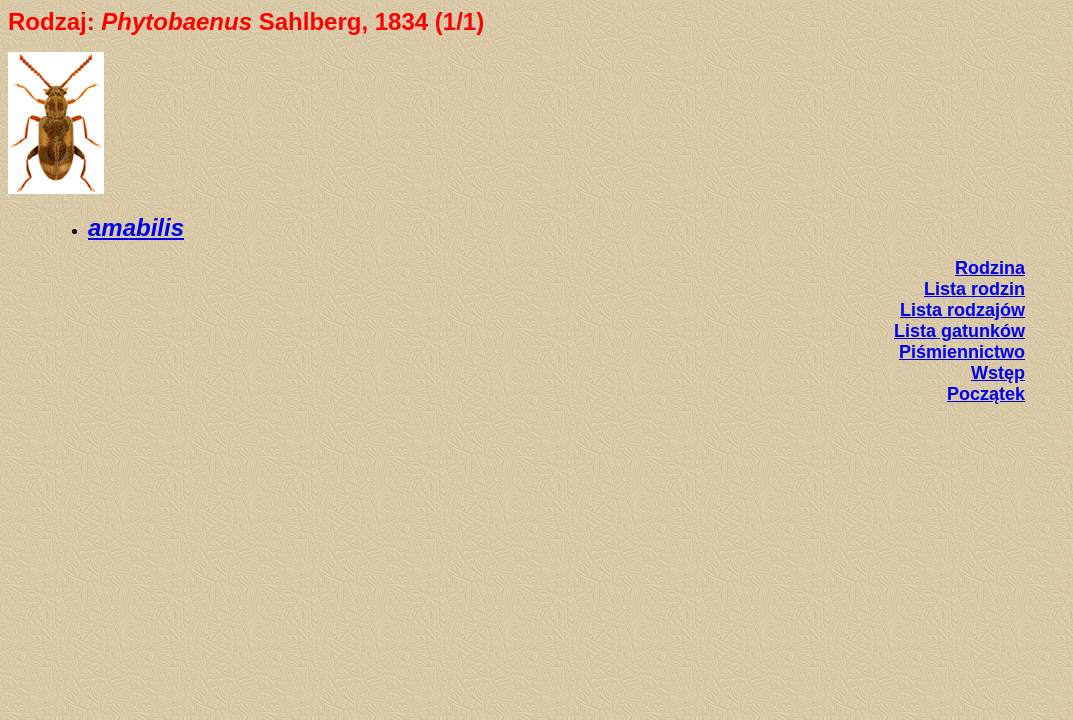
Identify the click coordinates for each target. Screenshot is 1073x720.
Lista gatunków (959, 331)
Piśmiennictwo (962, 352)
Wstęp (998, 373)
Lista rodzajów (962, 310)
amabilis (136, 227)
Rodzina (990, 268)
